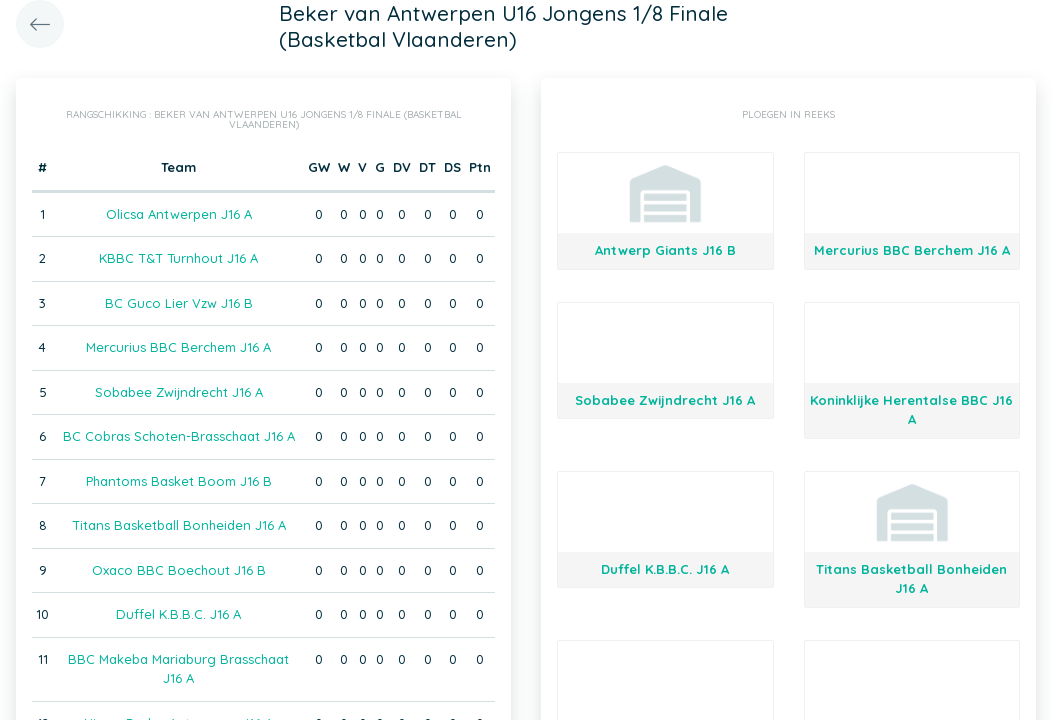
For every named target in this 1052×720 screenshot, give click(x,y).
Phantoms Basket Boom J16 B (179, 481)
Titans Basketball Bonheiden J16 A (179, 525)
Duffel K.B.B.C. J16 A (178, 614)
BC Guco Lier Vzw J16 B (179, 303)
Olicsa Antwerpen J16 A (179, 214)
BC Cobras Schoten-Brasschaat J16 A (179, 436)
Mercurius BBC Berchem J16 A (178, 347)
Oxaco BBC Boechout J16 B (179, 570)
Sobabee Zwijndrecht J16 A (179, 392)
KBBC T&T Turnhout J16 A (178, 258)
